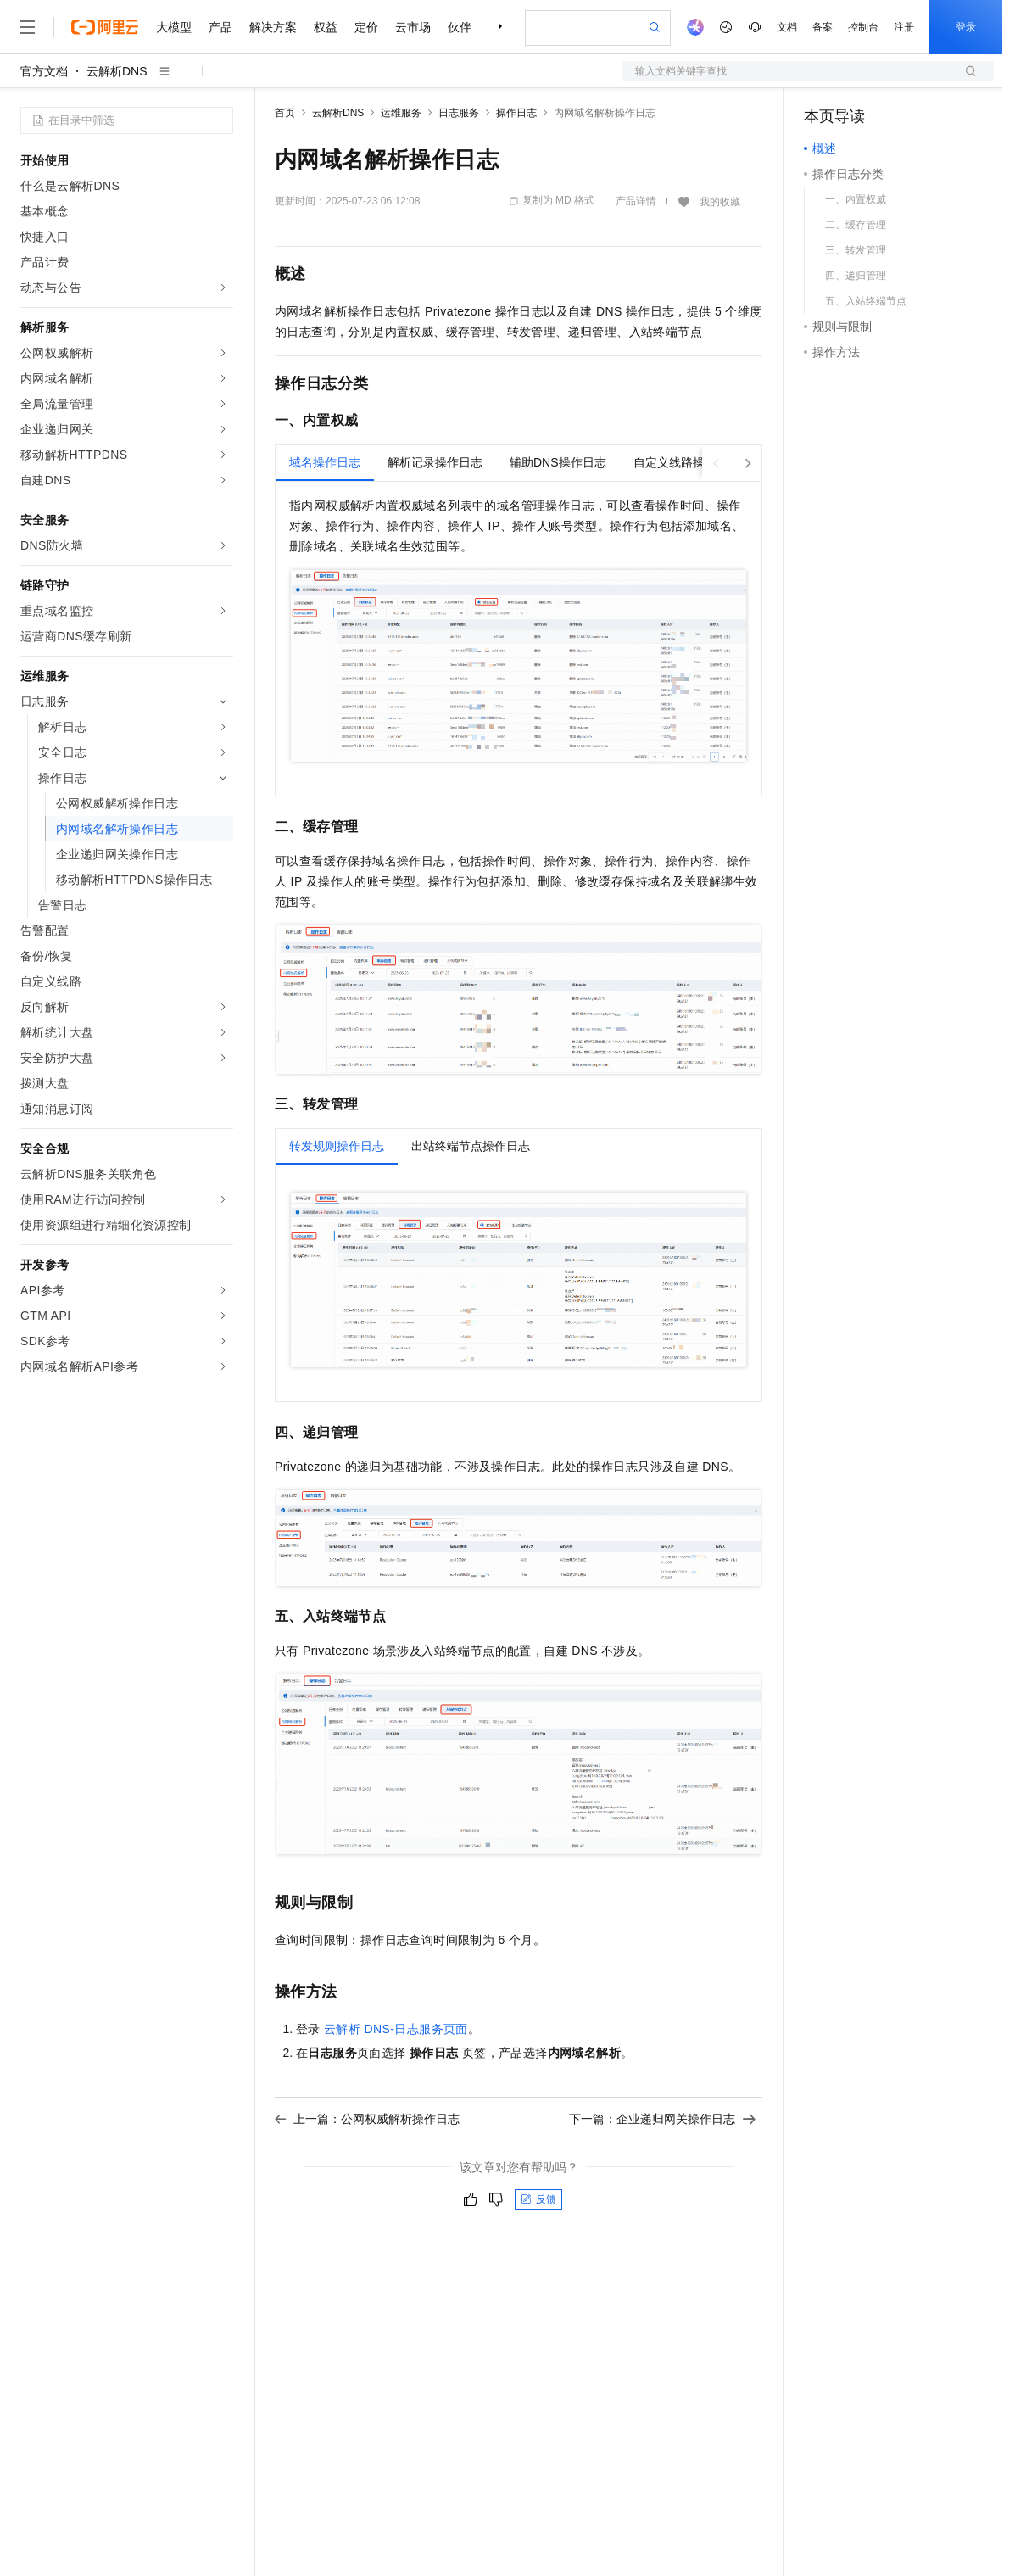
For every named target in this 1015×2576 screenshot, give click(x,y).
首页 (285, 113)
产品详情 (636, 201)
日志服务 (458, 113)
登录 (966, 27)
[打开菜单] (27, 27)
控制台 (863, 27)
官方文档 (44, 71)
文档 (787, 27)
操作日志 (516, 113)
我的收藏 (720, 202)
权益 (325, 27)
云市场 (413, 27)
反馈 (538, 2199)
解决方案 (273, 27)
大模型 (174, 27)
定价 (366, 27)
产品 (220, 27)
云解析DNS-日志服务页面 (396, 2029)
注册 (904, 27)
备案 (822, 27)
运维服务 (401, 113)
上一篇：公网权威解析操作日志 (367, 2119)
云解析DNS (117, 71)
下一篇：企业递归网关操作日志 (662, 2119)
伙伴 (459, 27)
